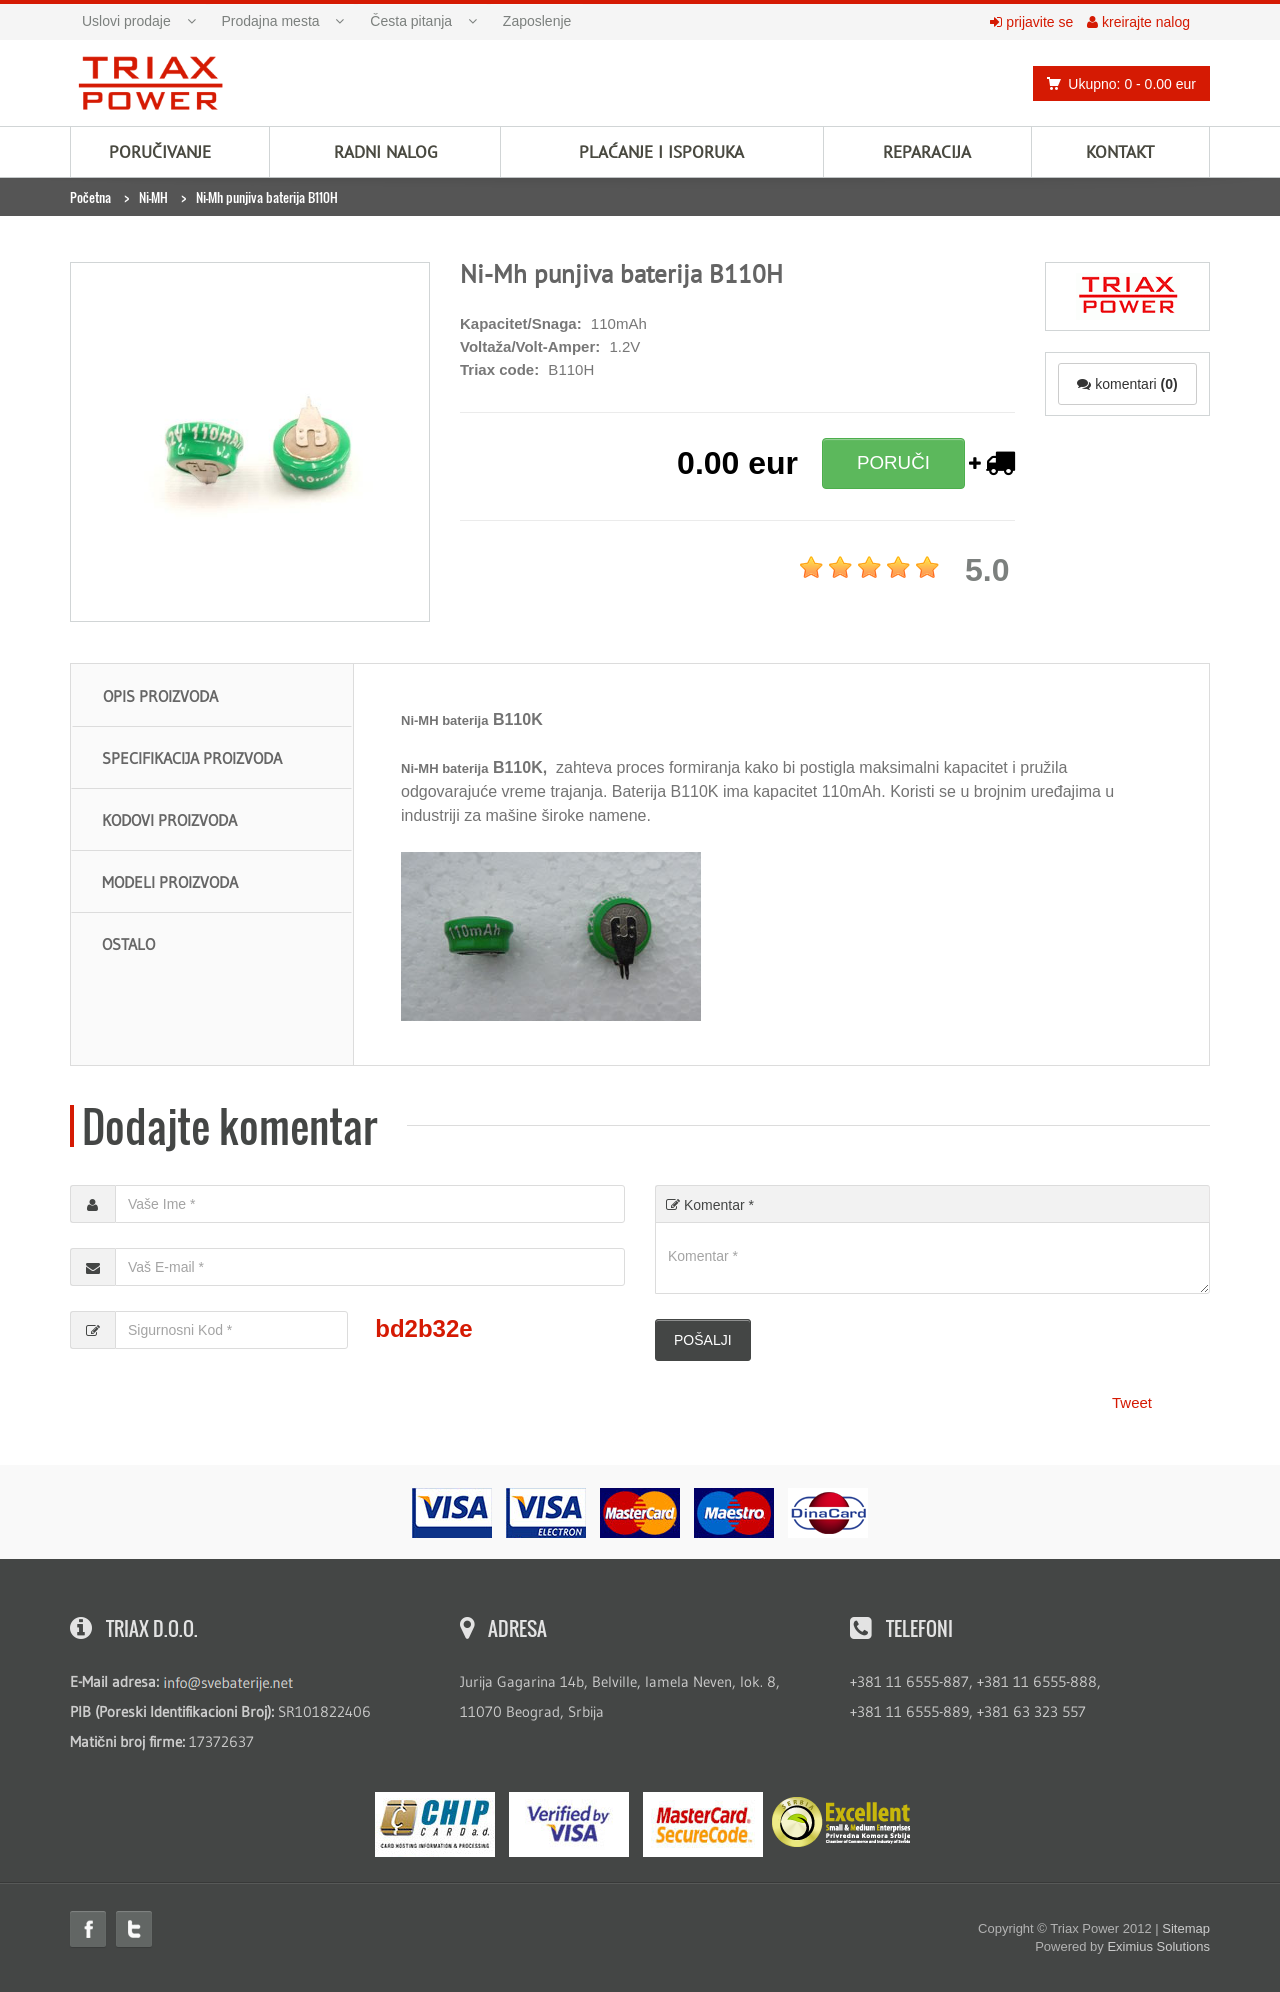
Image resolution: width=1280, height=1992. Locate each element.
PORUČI (893, 462)
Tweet (1132, 1402)
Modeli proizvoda (170, 882)
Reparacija (927, 152)
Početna (90, 197)
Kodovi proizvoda (169, 820)
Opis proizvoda (160, 696)
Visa (569, 1824)
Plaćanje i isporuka (661, 152)
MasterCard (703, 1824)
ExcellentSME (841, 1823)
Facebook (88, 1929)
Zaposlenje (537, 21)
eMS (435, 1824)
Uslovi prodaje (126, 21)
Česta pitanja (411, 21)
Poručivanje (160, 152)
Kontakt (1120, 152)
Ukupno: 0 (1116, 83)
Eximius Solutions (1158, 1946)
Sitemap (1186, 1928)
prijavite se (1031, 22)
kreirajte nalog (1138, 22)
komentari (1127, 384)
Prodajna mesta (271, 21)
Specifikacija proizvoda (192, 758)
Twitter (134, 1929)
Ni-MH (153, 197)
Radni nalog (385, 152)
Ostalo (128, 944)
